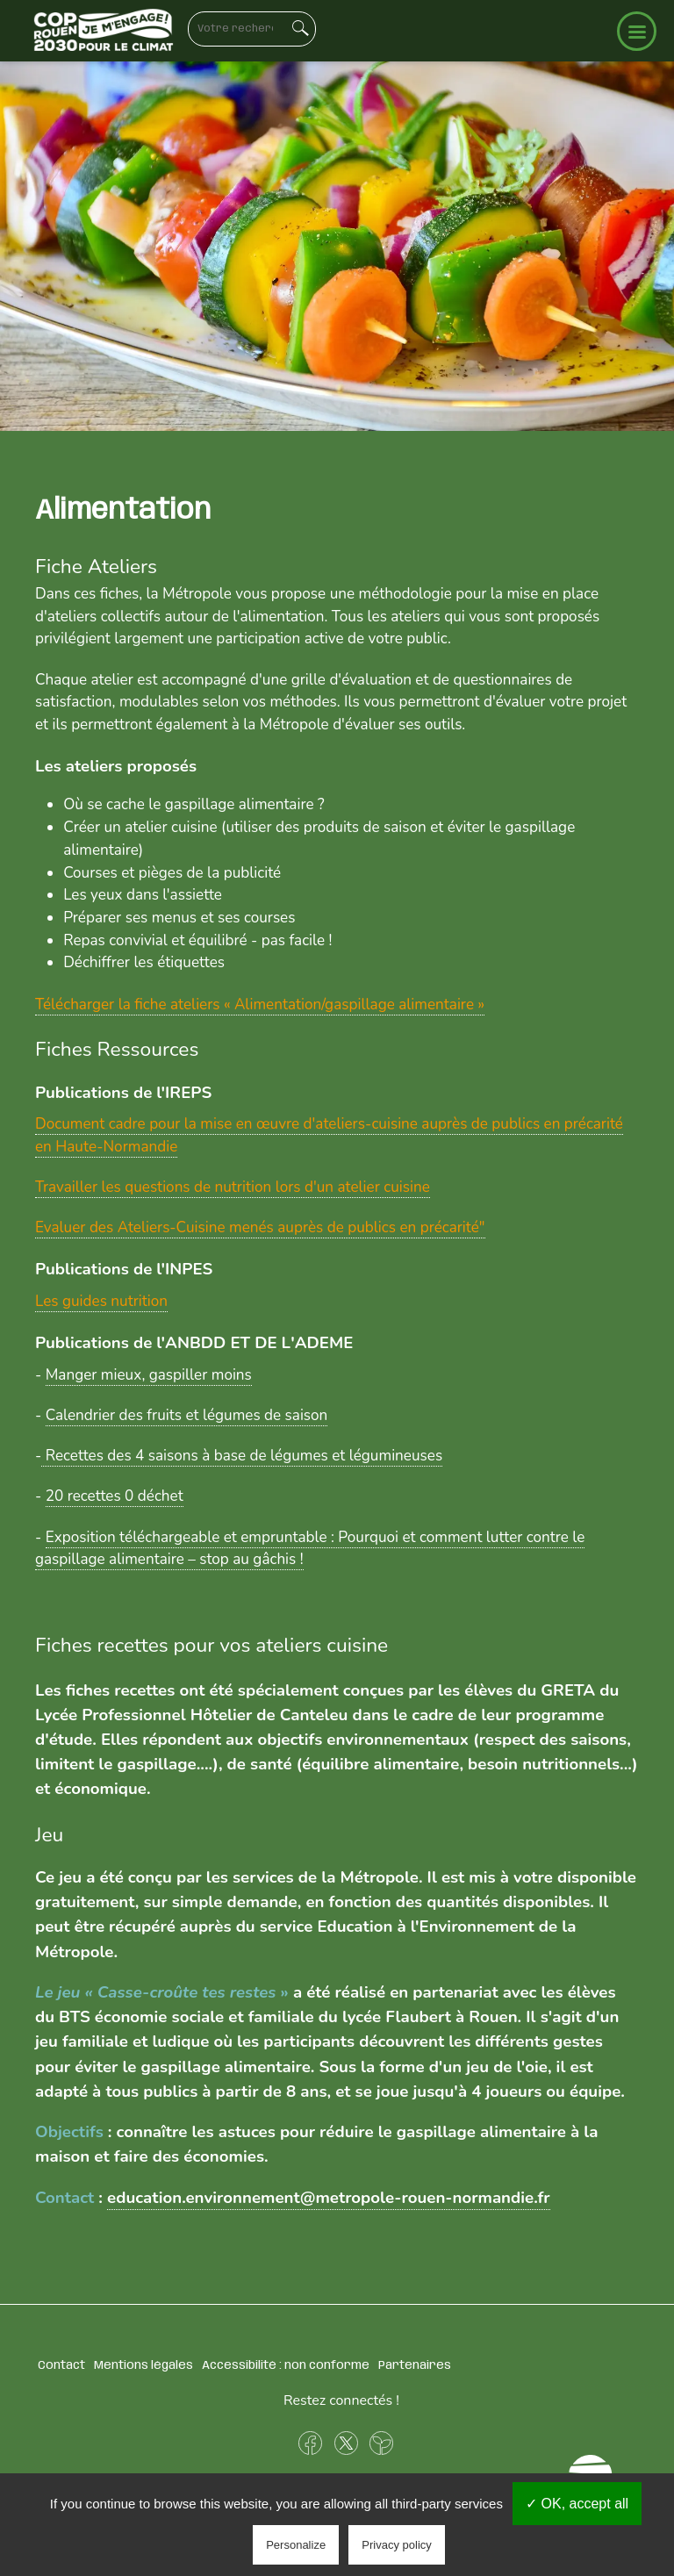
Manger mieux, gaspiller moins (149, 1375)
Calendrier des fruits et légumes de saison (187, 1415)
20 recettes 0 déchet (114, 1496)
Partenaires (414, 2365)
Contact (61, 2365)
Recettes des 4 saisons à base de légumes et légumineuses (241, 1456)
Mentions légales (143, 2365)
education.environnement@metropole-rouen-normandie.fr (328, 2197)
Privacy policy (396, 2544)
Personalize (296, 2544)
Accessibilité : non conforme (285, 2365)
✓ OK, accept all (577, 2503)
